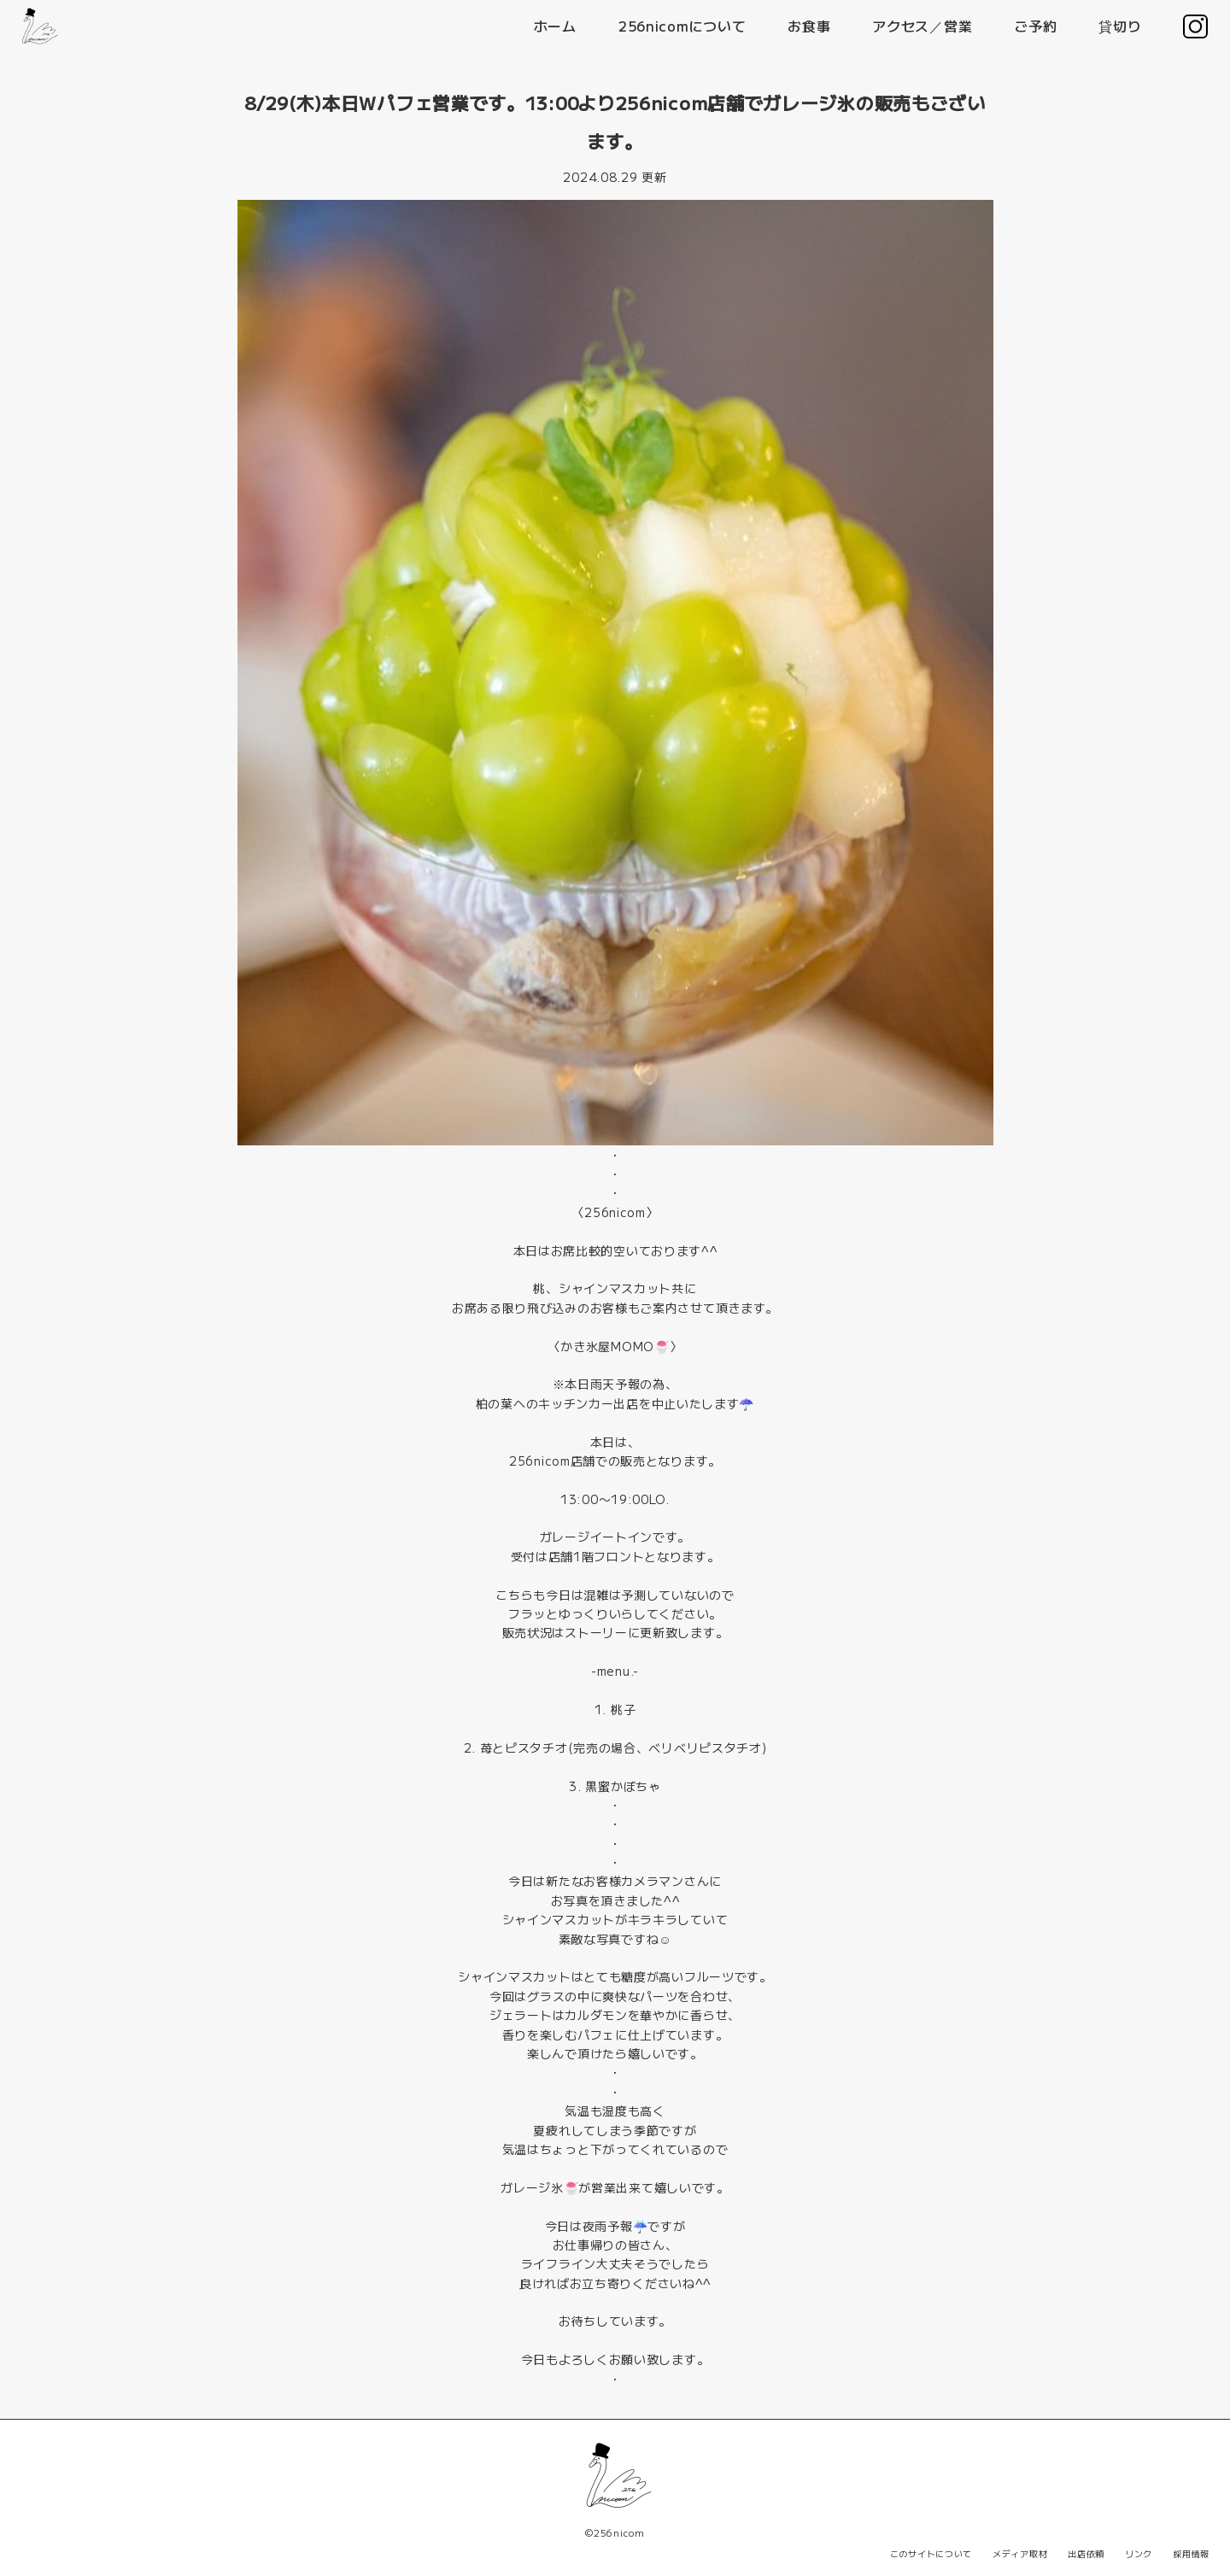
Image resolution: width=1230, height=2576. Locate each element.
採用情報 (1191, 2553)
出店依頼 (1086, 2553)
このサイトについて (931, 2553)
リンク (1138, 2553)
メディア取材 (1020, 2553)
